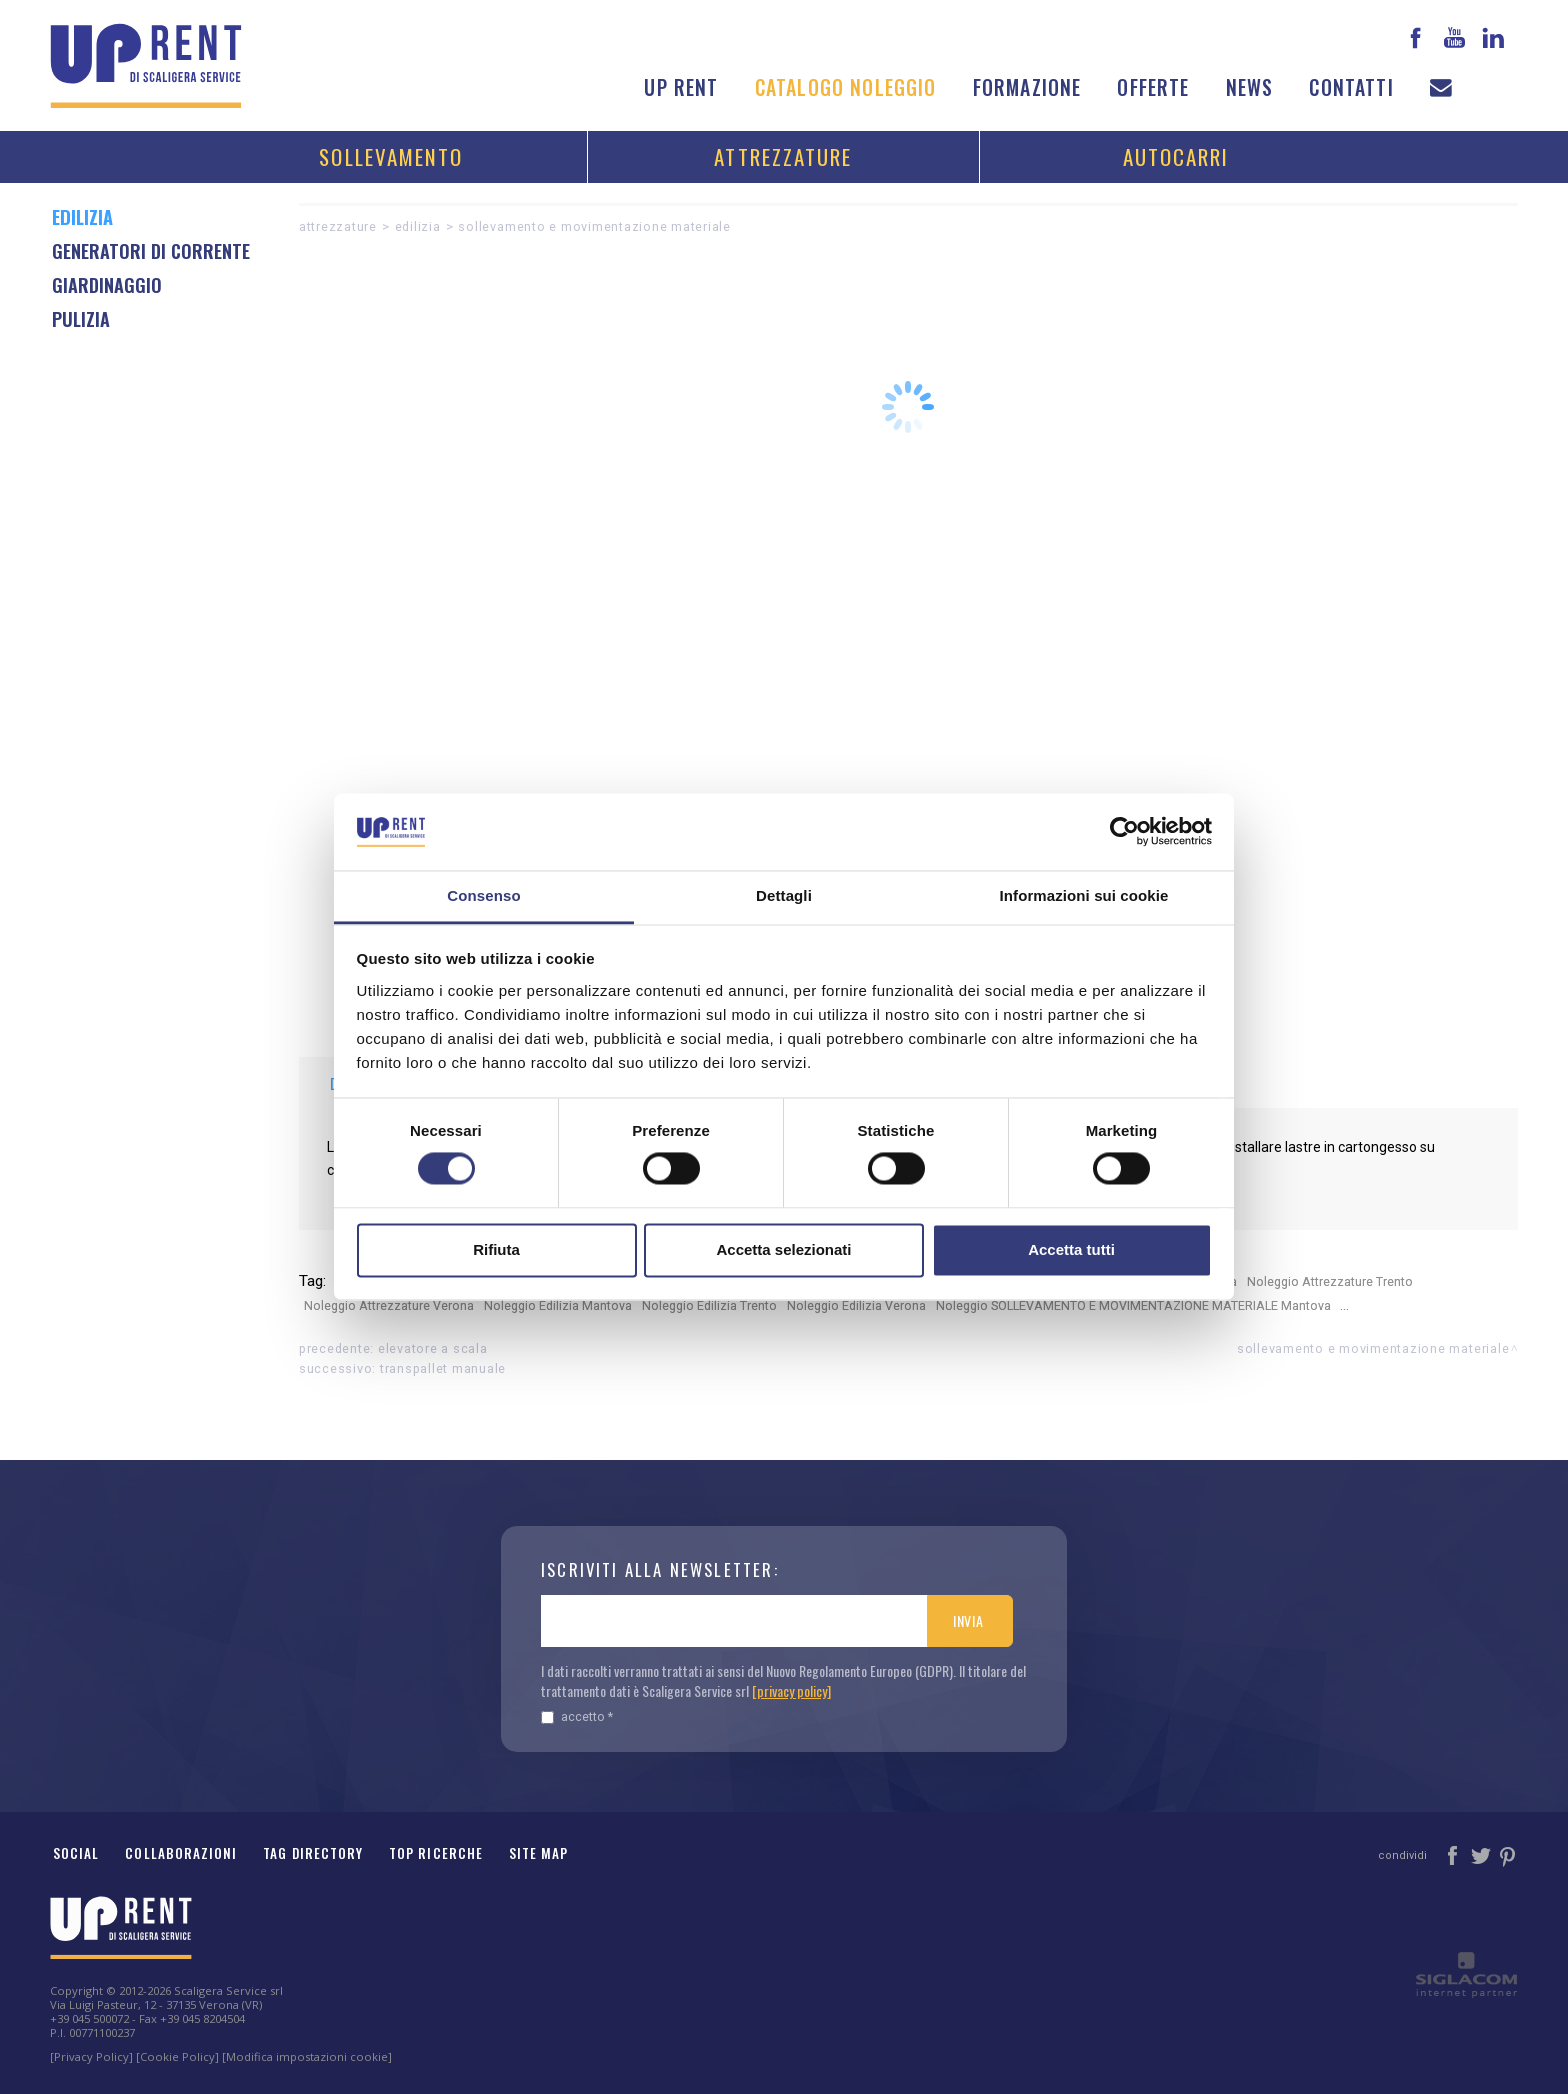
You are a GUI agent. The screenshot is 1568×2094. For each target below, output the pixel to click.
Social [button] (76, 1853)
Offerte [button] (1153, 87)
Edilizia (418, 226)
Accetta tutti (1071, 1249)
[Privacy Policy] (91, 2056)
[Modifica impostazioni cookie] (307, 2056)
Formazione (1027, 87)
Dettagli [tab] (784, 895)
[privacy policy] (791, 1690)
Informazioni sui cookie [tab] (1084, 895)
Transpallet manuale (443, 1368)
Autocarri (1176, 156)
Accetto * (577, 1716)
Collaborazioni (181, 1853)
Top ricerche (436, 1853)
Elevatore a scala (433, 1348)
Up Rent (681, 87)
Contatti (1351, 87)
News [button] (1250, 87)
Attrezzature (783, 156)
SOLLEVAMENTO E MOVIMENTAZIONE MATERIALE (594, 226)
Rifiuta (496, 1249)
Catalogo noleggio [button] (846, 87)
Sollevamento (391, 156)
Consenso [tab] (483, 895)
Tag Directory (313, 1853)
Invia (968, 1620)
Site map (539, 1853)
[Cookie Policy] (177, 2056)
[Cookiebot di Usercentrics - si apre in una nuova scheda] (1124, 832)
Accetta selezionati (783, 1249)
